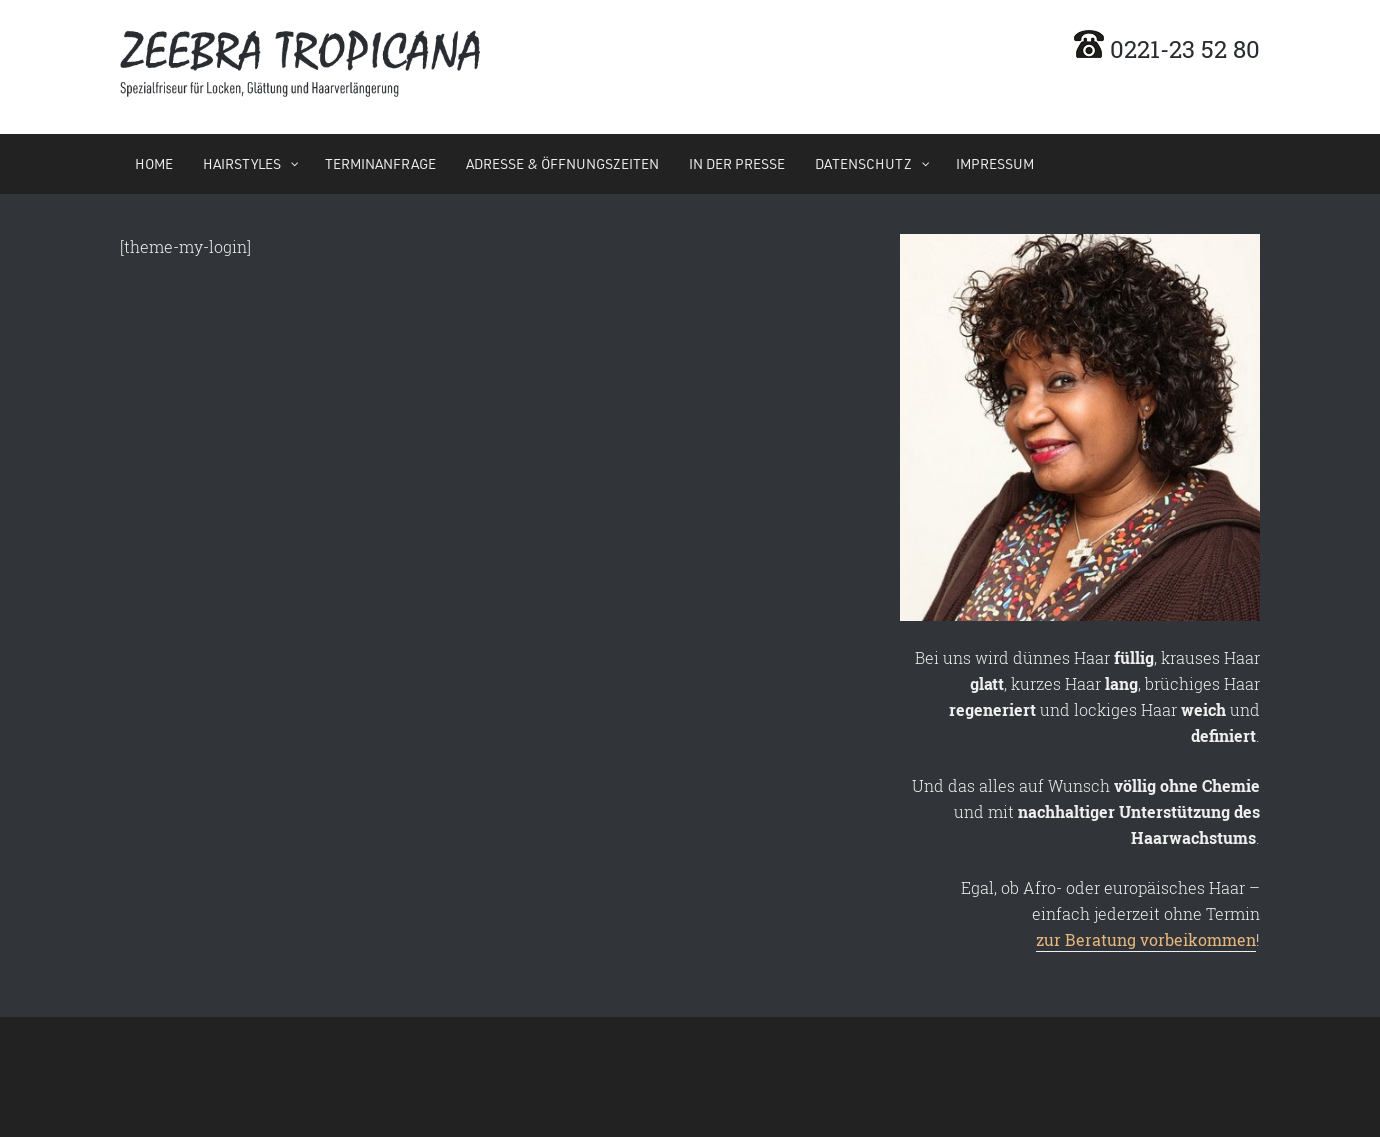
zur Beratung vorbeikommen (1146, 940)
